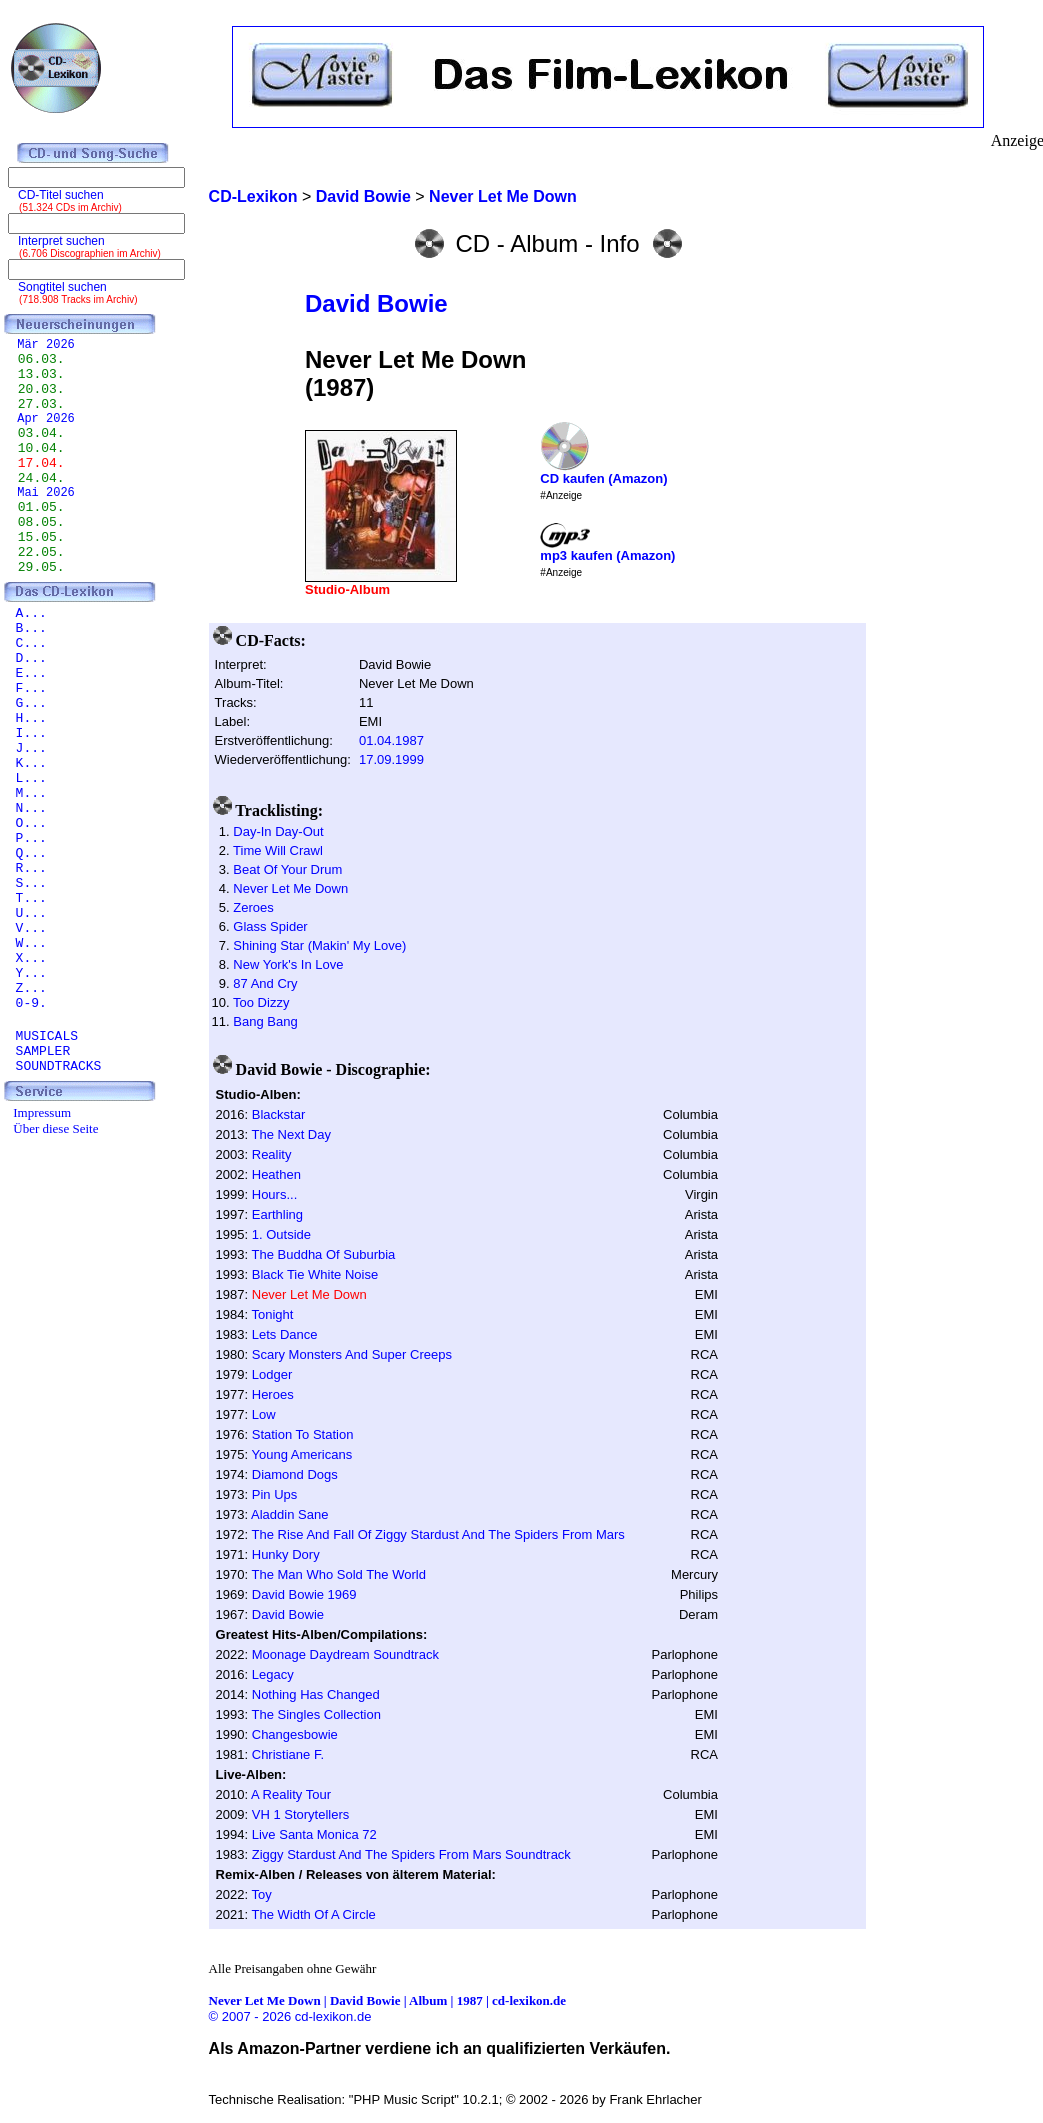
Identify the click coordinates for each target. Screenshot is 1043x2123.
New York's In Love (288, 964)
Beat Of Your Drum (287, 869)
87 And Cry (265, 983)
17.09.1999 (391, 759)
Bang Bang (265, 1021)
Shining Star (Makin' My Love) (319, 945)
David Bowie (376, 303)
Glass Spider (270, 926)
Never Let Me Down (290, 888)
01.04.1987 (391, 740)
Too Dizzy (261, 1002)
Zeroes (253, 907)
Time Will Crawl (278, 850)
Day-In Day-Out (278, 831)
